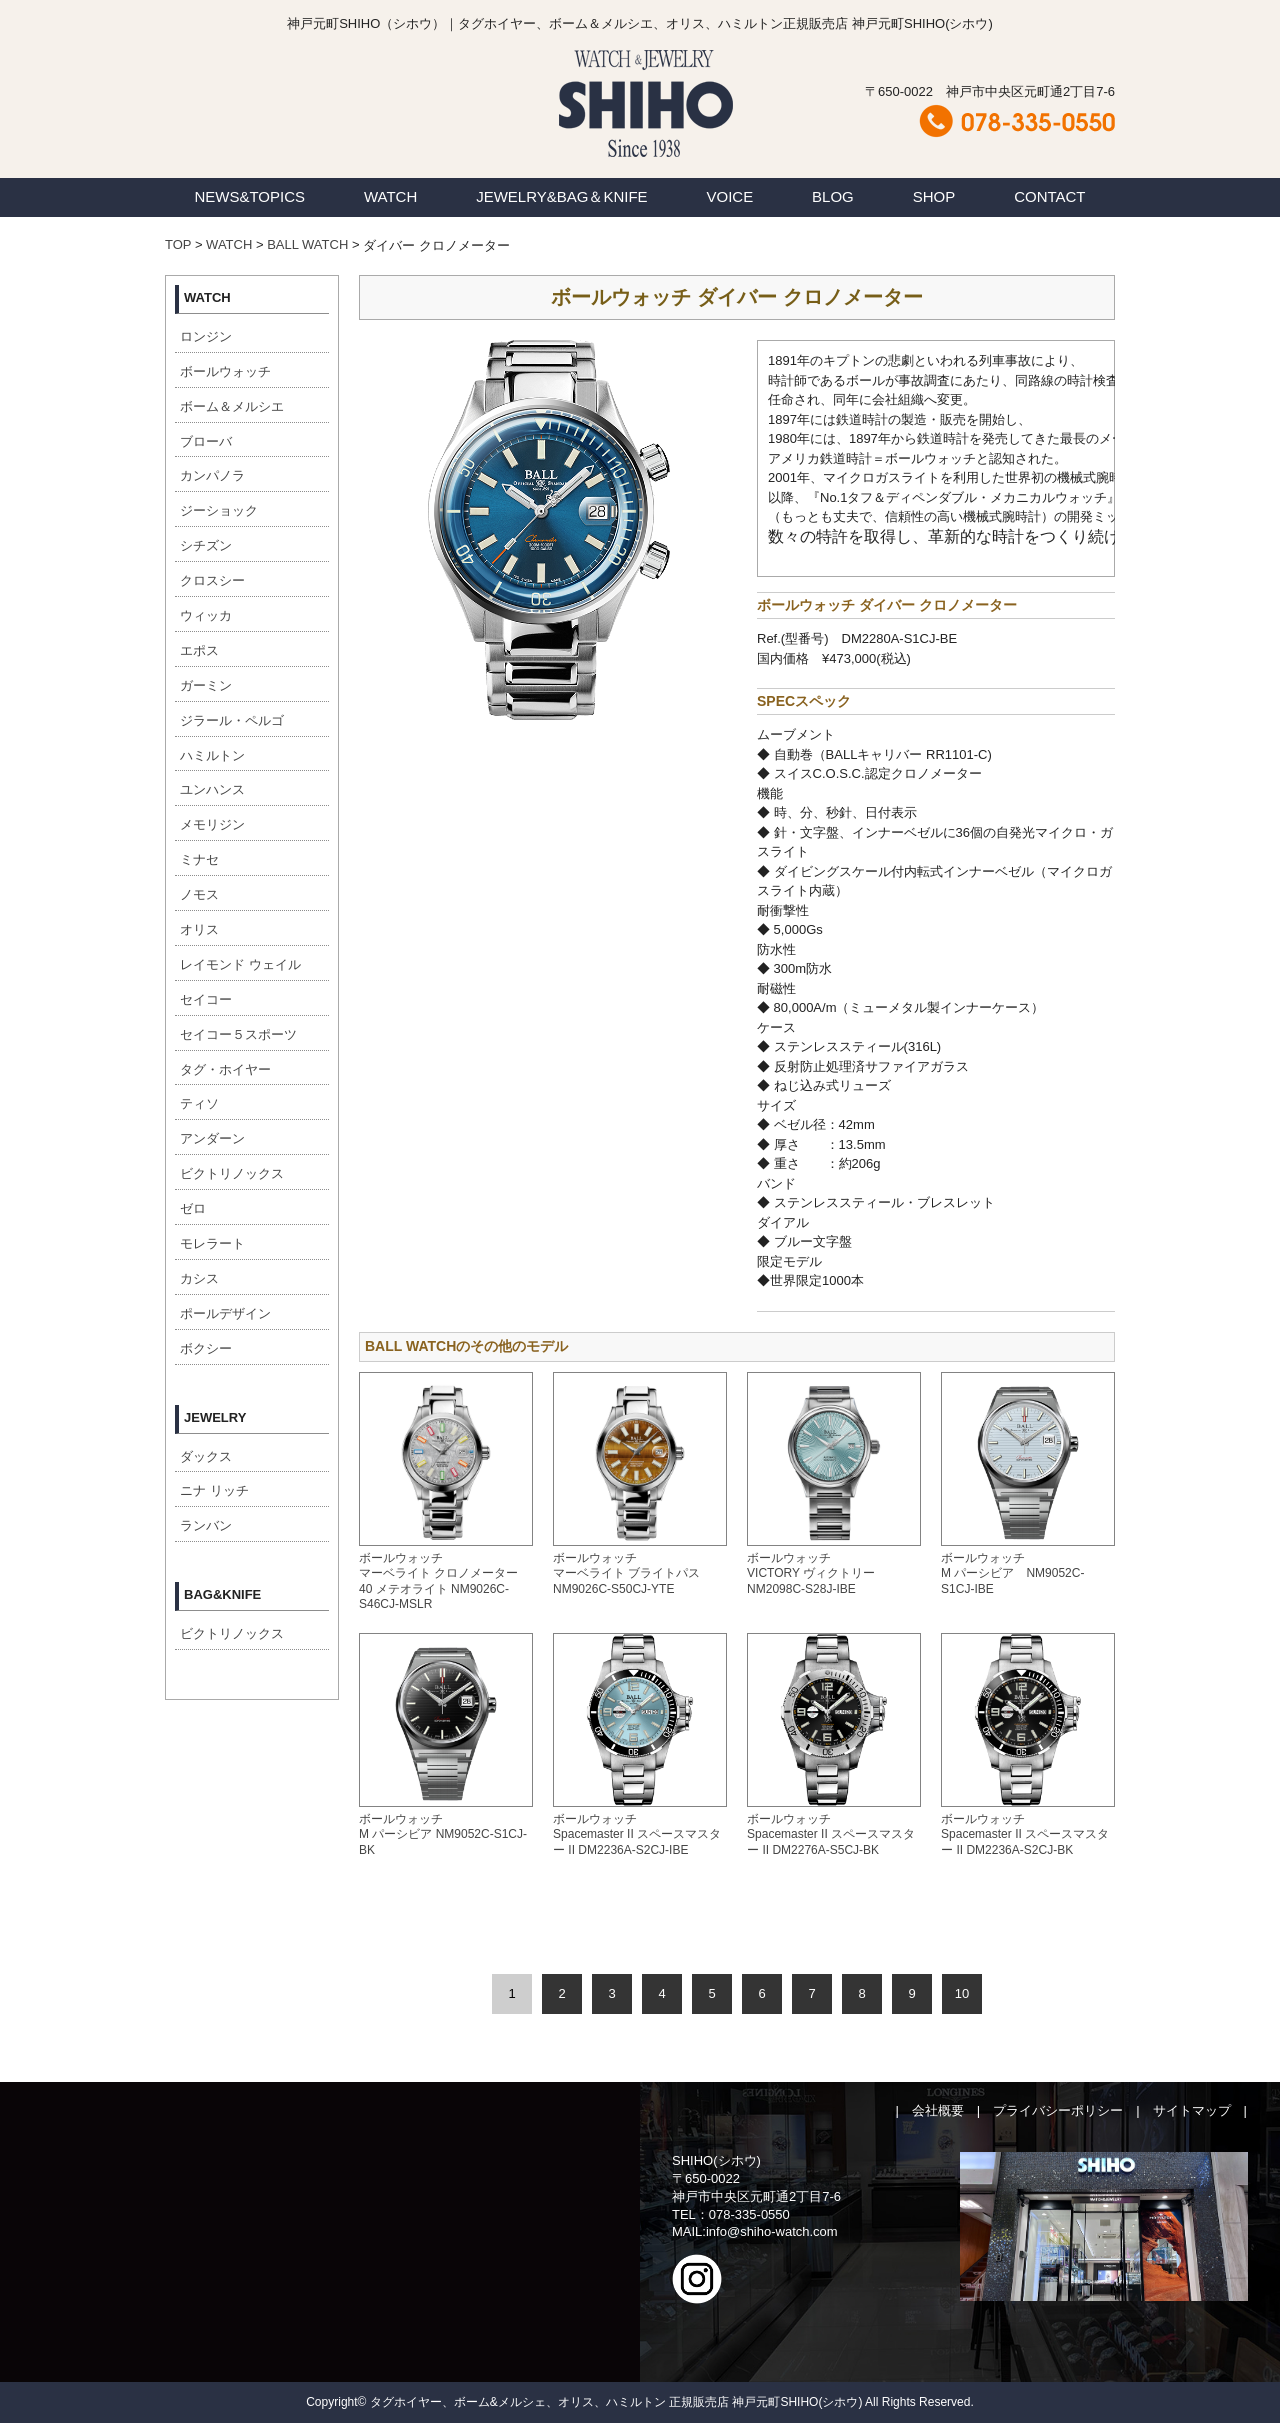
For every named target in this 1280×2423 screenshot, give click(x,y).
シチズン (206, 545)
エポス (199, 650)
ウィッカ (206, 615)
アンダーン (212, 1138)
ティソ (199, 1103)
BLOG (833, 196)
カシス (199, 1278)
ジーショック (219, 510)
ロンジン (206, 336)
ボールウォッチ (225, 371)
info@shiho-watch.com (772, 2231)
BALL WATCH (307, 244)
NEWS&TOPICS (249, 196)
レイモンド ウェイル (240, 964)
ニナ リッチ (214, 1490)
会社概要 (938, 2110)
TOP (178, 244)
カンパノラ (212, 475)
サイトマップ (1192, 2110)
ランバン (206, 1525)
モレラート (212, 1243)
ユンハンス (212, 789)
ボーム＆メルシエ (232, 406)
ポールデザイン (225, 1313)
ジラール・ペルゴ (232, 720)
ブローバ (206, 441)
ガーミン (206, 685)
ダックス (206, 1456)
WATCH (390, 196)
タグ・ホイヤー (225, 1069)
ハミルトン (212, 755)
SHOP (934, 196)
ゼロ (193, 1208)
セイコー (206, 999)
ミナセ (199, 859)
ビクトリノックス (232, 1173)
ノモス (199, 894)
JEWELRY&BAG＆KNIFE (561, 196)
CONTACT (1049, 196)
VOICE (730, 196)
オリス (199, 929)
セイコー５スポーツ (238, 1034)
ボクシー (206, 1348)
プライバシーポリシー (1058, 2110)
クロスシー (212, 580)
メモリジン (212, 824)
